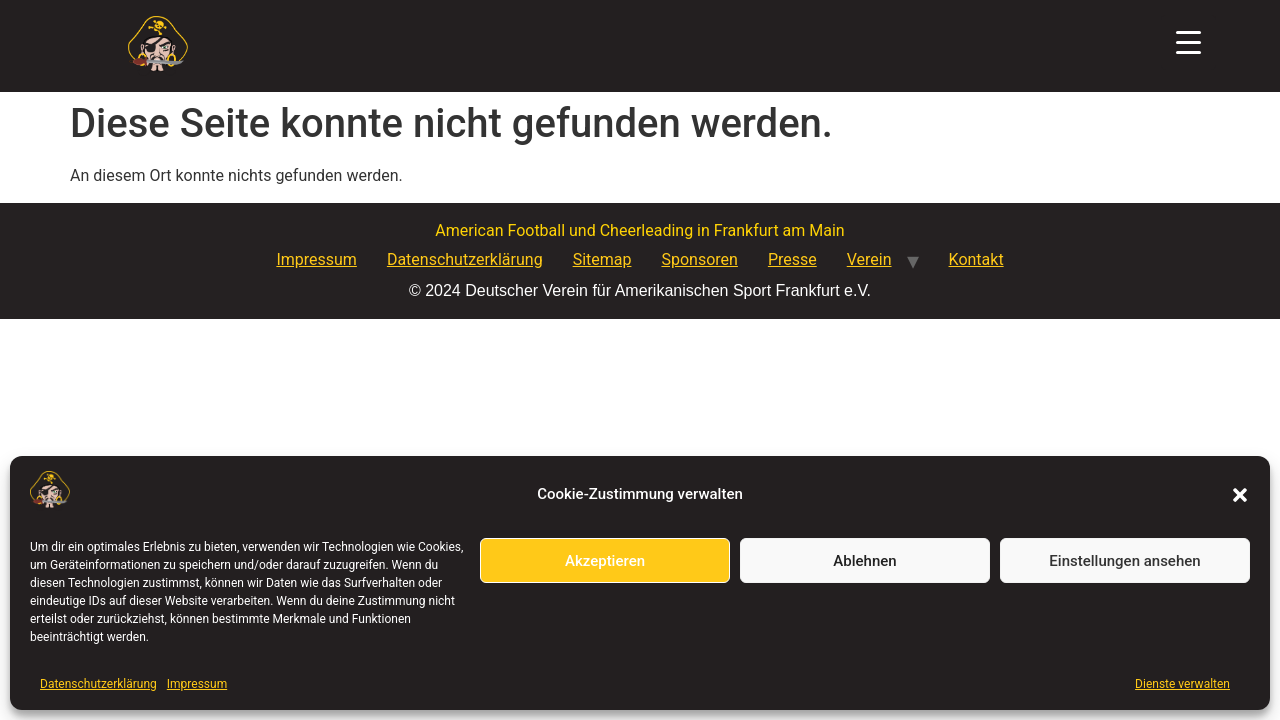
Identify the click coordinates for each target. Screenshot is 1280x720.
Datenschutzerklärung (98, 684)
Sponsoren (699, 259)
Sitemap (602, 259)
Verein (869, 259)
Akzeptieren (605, 561)
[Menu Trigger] (1188, 42)
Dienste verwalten (1182, 684)
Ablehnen (864, 561)
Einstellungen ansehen (1124, 561)
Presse (792, 259)
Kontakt (976, 259)
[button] (1240, 495)
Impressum (197, 684)
